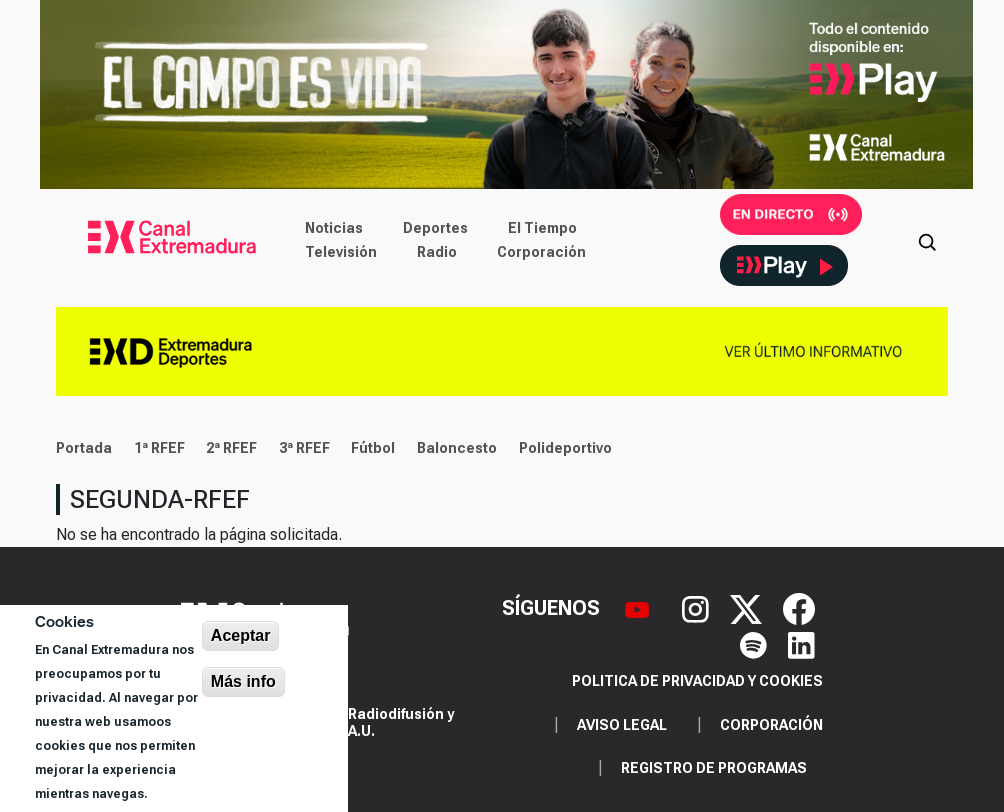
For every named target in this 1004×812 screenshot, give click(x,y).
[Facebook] (799, 607)
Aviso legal (622, 725)
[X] (748, 607)
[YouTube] (639, 607)
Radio (437, 252)
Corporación (541, 252)
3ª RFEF (304, 448)
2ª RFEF (231, 448)
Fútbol (373, 448)
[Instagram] (698, 607)
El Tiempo (542, 228)
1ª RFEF (159, 448)
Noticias (334, 228)
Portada (84, 448)
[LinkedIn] (801, 644)
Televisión (341, 252)
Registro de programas (714, 768)
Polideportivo (565, 448)
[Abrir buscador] (927, 240)
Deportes (435, 228)
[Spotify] (756, 644)
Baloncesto (457, 448)
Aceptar (241, 635)
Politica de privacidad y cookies (697, 681)
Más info (243, 681)
